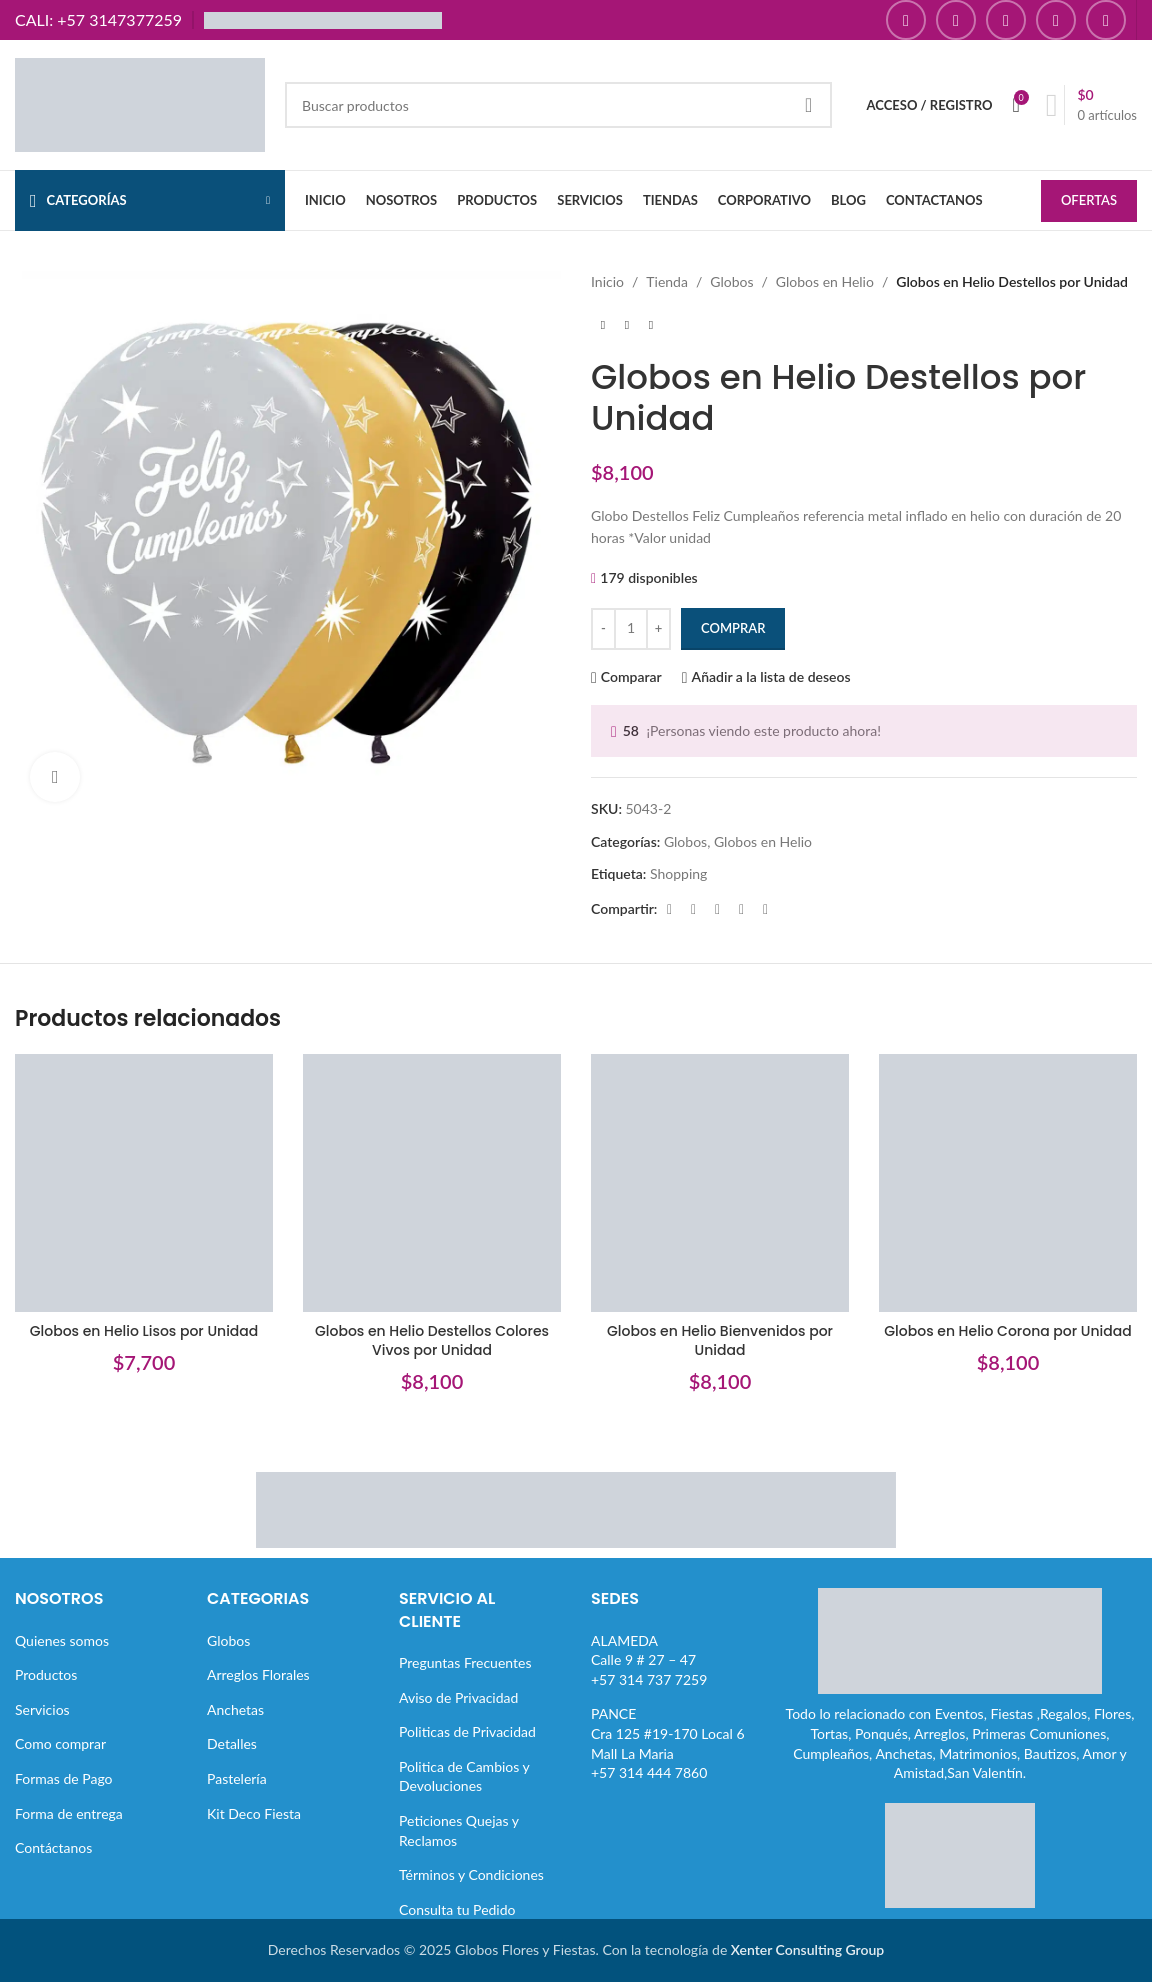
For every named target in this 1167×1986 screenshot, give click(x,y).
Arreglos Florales (258, 1674)
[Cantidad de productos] (631, 629)
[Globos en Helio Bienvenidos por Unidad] (720, 1183)
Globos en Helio (825, 281)
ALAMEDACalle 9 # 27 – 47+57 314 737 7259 (649, 1660)
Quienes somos (62, 1640)
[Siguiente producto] (651, 325)
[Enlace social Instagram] (956, 20)
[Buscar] (558, 105)
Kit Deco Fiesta (254, 1813)
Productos (46, 1674)
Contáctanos (53, 1847)
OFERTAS (1089, 200)
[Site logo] (140, 103)
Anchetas (235, 1709)
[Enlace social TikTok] (1106, 20)
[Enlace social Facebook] (906, 20)
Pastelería (237, 1778)
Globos (731, 281)
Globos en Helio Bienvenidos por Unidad (720, 1341)
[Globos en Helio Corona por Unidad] (1008, 1183)
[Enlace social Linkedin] (741, 909)
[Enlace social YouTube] (1006, 20)
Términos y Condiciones (471, 1874)
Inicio (607, 281)
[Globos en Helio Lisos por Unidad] (144, 1183)
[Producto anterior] (603, 325)
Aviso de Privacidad (458, 1697)
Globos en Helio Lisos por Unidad (144, 1331)
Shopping (678, 873)
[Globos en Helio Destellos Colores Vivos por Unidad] (432, 1183)
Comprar (733, 628)
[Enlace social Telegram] (765, 909)
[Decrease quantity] (603, 629)
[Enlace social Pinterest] (1056, 20)
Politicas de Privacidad (467, 1731)
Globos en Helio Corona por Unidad (1007, 1331)
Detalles (232, 1743)
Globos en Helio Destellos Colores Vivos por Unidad (432, 1341)
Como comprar (60, 1743)
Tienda (667, 281)
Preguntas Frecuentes (465, 1662)
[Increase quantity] (658, 629)
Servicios (42, 1709)
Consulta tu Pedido (457, 1909)
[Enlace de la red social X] (693, 909)
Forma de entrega (69, 1813)
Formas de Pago (64, 1778)
